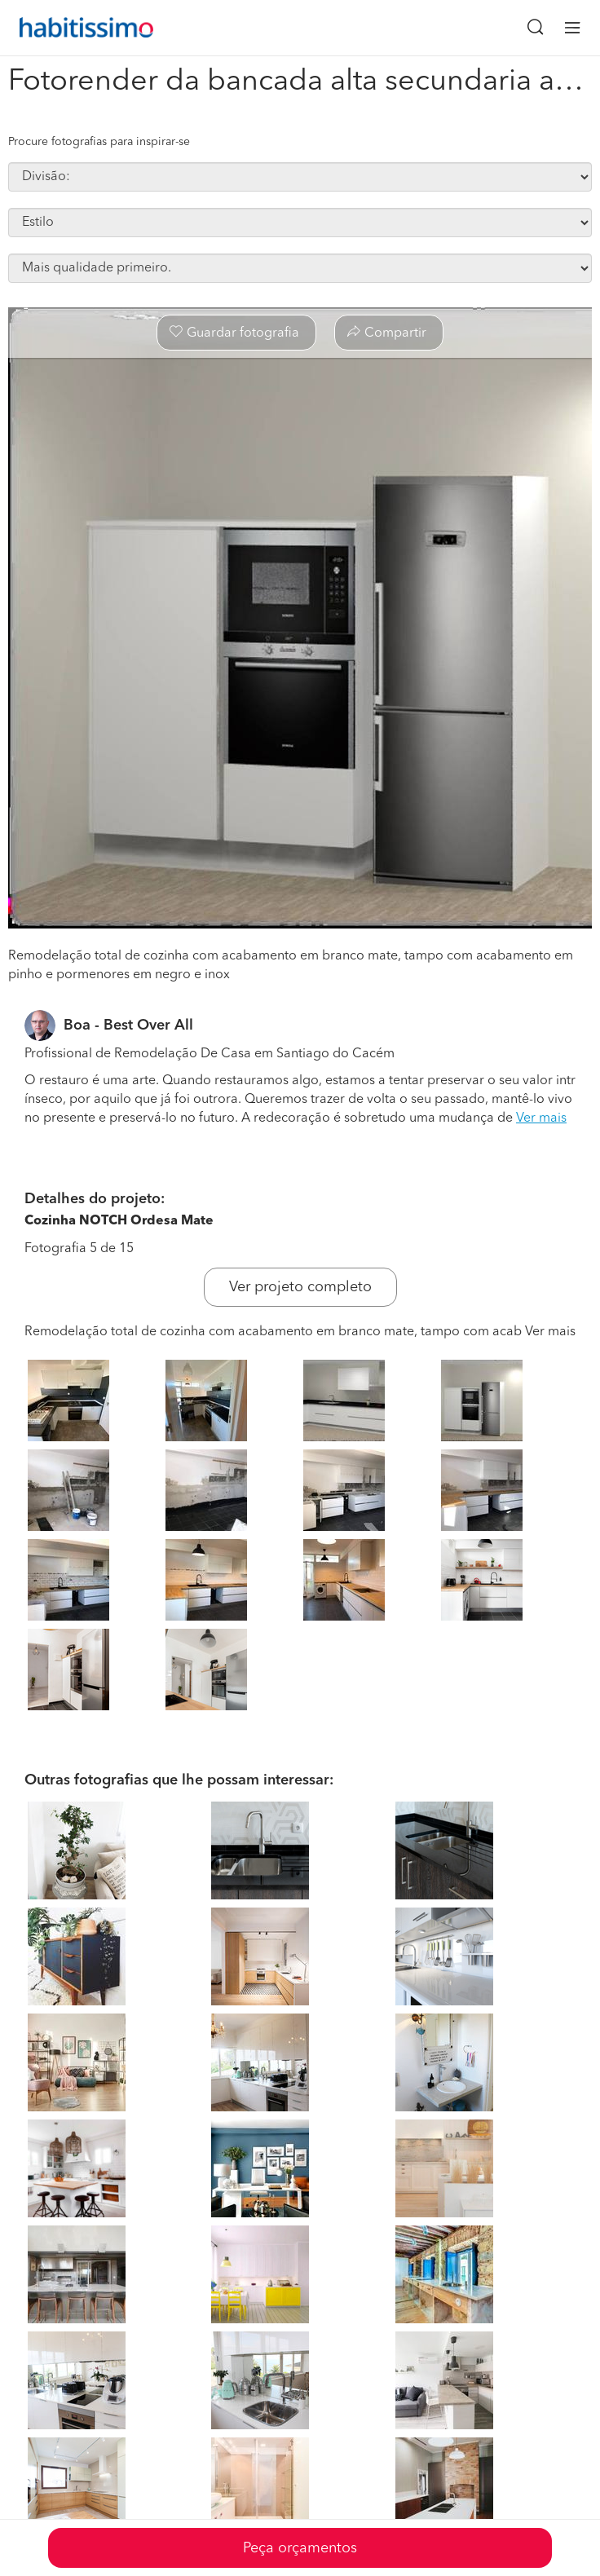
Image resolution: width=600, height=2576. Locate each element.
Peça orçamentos (300, 2548)
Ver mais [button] (541, 1118)
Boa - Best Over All (128, 1025)
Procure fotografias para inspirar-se (99, 142)
